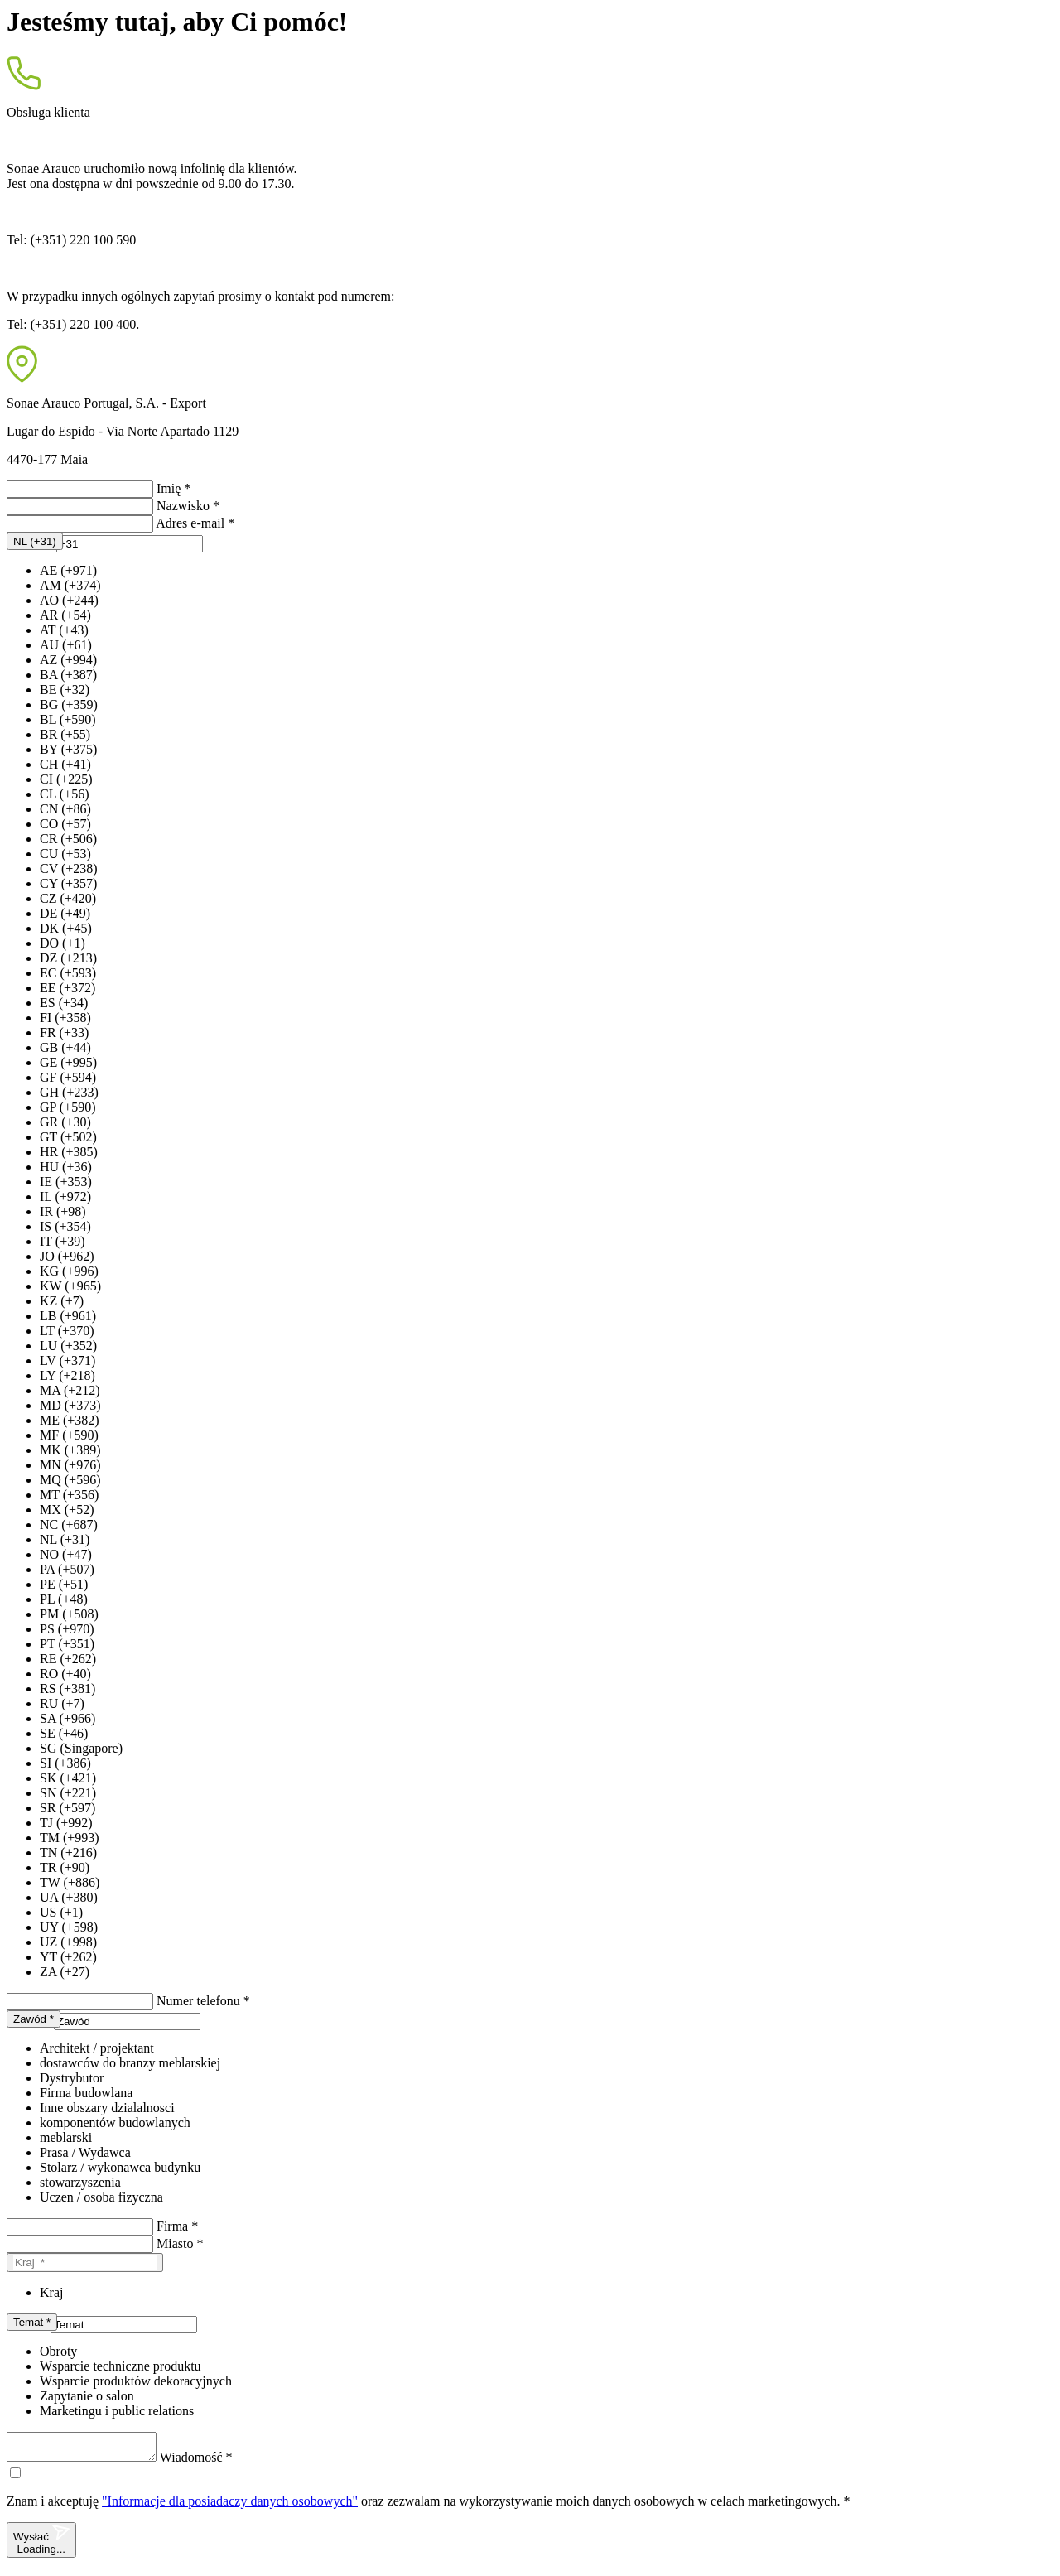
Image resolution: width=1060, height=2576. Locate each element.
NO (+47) (66, 1554)
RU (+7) (62, 1703)
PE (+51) (64, 1584)
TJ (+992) (66, 1823)
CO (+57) (65, 824)
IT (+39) (62, 1241)
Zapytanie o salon (87, 2396)
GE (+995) (68, 1062)
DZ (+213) (68, 958)
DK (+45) (66, 928)
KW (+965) (70, 1286)
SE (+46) (64, 1733)
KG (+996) (69, 1271)
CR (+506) (68, 839)
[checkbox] (15, 2477)
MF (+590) (69, 1435)
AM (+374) (70, 585)
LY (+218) (67, 1375)
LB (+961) (68, 1316)
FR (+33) (64, 1032)
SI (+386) (65, 1763)
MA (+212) (70, 1390)
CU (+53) (65, 854)
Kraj (51, 2292)
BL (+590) (68, 719)
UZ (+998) (68, 1942)
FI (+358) (65, 1018)
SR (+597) (67, 1808)
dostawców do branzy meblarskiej (130, 2063)
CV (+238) (69, 868)
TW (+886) (69, 1882)
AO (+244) (69, 600)
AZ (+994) (68, 660)
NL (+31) (64, 1539)
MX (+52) (67, 1510)
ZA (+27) (64, 1972)
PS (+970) (67, 1629)
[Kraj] (85, 2262)
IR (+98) (63, 1211)
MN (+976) (70, 1465)
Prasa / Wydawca (85, 2152)
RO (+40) (65, 1674)
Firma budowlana (86, 2093)
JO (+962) (67, 1256)
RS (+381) (67, 1688)
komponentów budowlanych (115, 2122)
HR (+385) (69, 1152)
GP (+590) (68, 1107)
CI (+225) (66, 779)
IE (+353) (66, 1182)
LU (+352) (68, 1346)
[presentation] (129, 543)
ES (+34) (64, 1003)
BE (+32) (64, 690)
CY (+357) (68, 883)
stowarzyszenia (80, 2182)
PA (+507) (67, 1569)
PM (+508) (69, 1614)
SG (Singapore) (81, 1748)
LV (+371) (67, 1360)
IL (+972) (65, 1196)
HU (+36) (66, 1167)
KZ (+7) (62, 1301)
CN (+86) (65, 809)
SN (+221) (68, 1793)
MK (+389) (70, 1450)
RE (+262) (68, 1659)
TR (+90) (64, 1867)
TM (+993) (69, 1838)
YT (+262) (68, 1957)
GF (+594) (68, 1077)
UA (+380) (69, 1897)
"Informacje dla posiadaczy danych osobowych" (230, 2506)
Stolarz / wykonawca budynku (120, 2167)
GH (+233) (69, 1092)
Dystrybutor (72, 2078)
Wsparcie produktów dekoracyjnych (136, 2381)
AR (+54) (65, 615)
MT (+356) (69, 1495)
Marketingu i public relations (117, 2411)
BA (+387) (68, 675)
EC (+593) (68, 973)
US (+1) (61, 1912)
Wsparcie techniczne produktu (120, 2366)
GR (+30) (65, 1122)
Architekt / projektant (97, 2048)
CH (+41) (65, 764)
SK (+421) (68, 1778)
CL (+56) (64, 794)
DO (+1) (62, 943)
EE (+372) (67, 988)
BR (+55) (65, 734)
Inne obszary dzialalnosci (107, 2108)
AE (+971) (68, 570)
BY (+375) (68, 749)
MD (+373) (70, 1405)
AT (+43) (64, 630)
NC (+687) (69, 1524)
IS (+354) (65, 1226)
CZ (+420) (68, 898)
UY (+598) (69, 1927)
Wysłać (41, 2545)
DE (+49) (65, 913)
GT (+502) (68, 1137)
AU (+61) (66, 645)
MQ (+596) (70, 1480)
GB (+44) (65, 1047)
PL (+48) (64, 1599)
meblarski (66, 2137)
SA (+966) (67, 1718)
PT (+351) (67, 1644)
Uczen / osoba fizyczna (101, 2197)
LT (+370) (67, 1331)
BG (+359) (69, 704)
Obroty (58, 2351)
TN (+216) (68, 1852)
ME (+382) (69, 1420)
